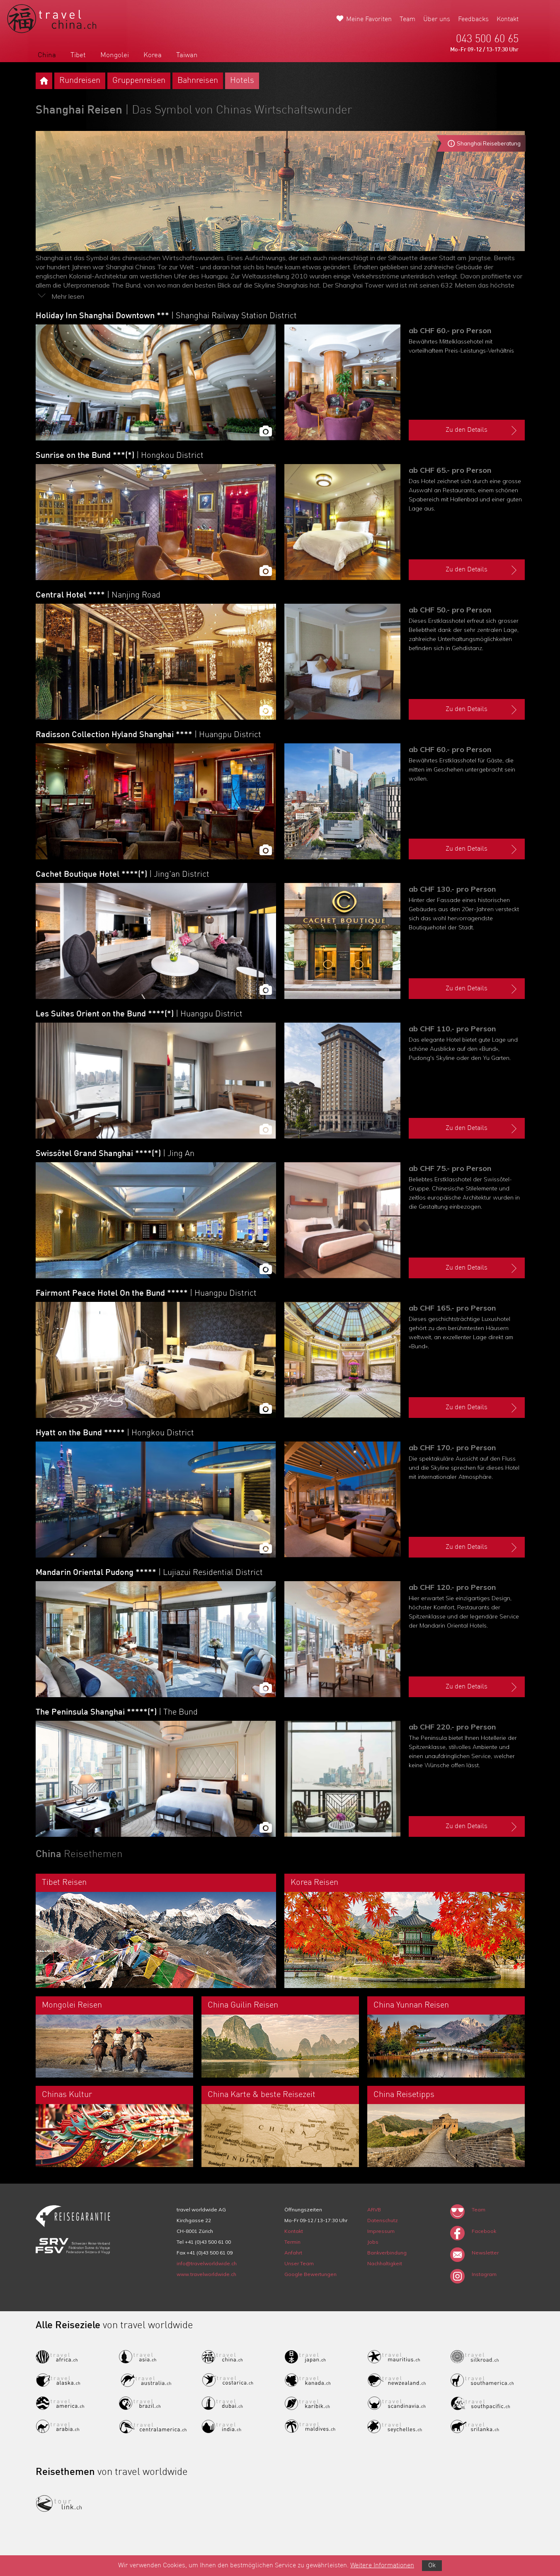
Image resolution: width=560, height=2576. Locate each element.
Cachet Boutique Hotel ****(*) (122, 875)
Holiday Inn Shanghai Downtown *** (166, 316)
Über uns (436, 19)
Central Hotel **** (98, 595)
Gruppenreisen (138, 81)
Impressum (381, 2231)
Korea (152, 55)
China (47, 55)
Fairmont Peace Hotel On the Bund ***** (146, 1293)
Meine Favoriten (369, 19)
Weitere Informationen (382, 2565)
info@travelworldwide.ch (207, 2263)
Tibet (78, 55)
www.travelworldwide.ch (206, 2274)
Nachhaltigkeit (384, 2263)
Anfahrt (293, 2252)
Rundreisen (79, 81)
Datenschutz (382, 2220)
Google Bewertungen (310, 2274)
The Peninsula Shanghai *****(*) (117, 1712)
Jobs (372, 2242)
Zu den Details (482, 430)
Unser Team (299, 2263)
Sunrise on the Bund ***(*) (120, 456)
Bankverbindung (387, 2252)
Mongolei (114, 55)
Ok (432, 2565)
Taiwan (187, 55)
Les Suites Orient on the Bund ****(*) (139, 1014)
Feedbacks (473, 19)
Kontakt (508, 19)
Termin (292, 2242)
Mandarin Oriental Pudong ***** (149, 1573)
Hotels (242, 81)
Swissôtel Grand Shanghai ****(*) (115, 1154)
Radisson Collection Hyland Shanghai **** (148, 735)
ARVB (374, 2209)
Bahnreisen (197, 81)
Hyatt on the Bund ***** (115, 1433)
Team (407, 19)
